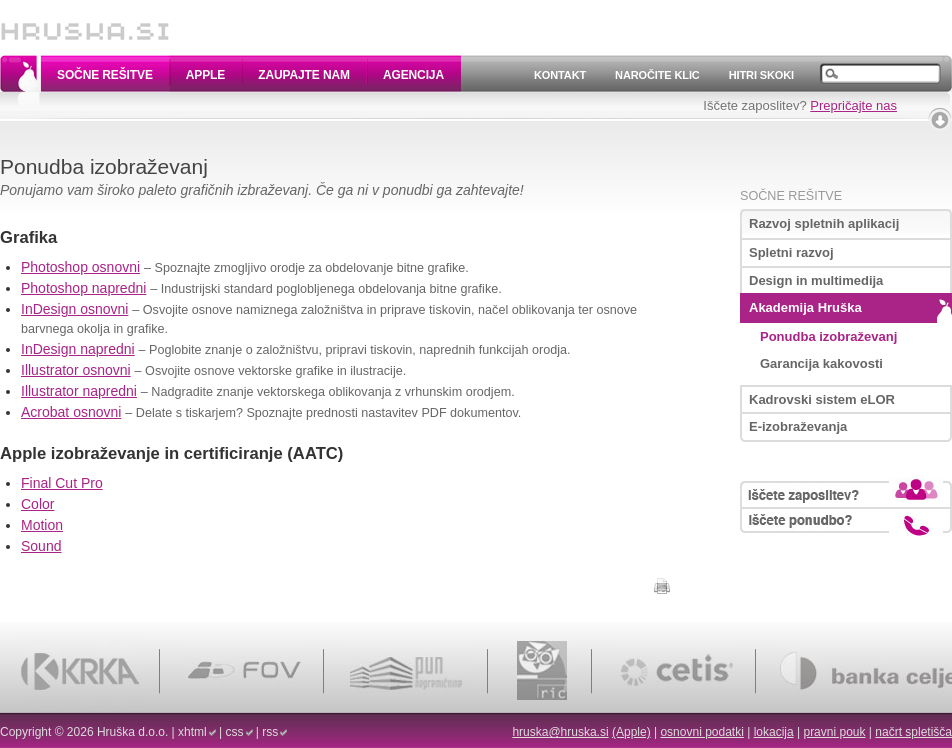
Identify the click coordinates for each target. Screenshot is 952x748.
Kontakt (560, 75)
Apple (205, 75)
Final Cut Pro (62, 483)
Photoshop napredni (83, 288)
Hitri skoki (761, 75)
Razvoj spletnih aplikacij (824, 223)
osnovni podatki (701, 732)
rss (270, 732)
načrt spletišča (913, 732)
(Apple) (631, 732)
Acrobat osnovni (71, 412)
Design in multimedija (816, 280)
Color (37, 504)
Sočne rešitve (105, 75)
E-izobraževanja (798, 426)
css (235, 732)
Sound (41, 546)
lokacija (774, 732)
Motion (42, 525)
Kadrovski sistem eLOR (822, 399)
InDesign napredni (78, 349)
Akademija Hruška (805, 307)
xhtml (192, 732)
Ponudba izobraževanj (828, 336)
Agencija (413, 75)
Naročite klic (657, 75)
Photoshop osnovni (80, 267)
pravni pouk (834, 732)
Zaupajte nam (304, 75)
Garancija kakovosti (821, 363)
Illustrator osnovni (76, 370)
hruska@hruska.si (560, 732)
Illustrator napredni (79, 391)
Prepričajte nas (853, 105)
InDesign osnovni (74, 309)
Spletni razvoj (791, 252)
